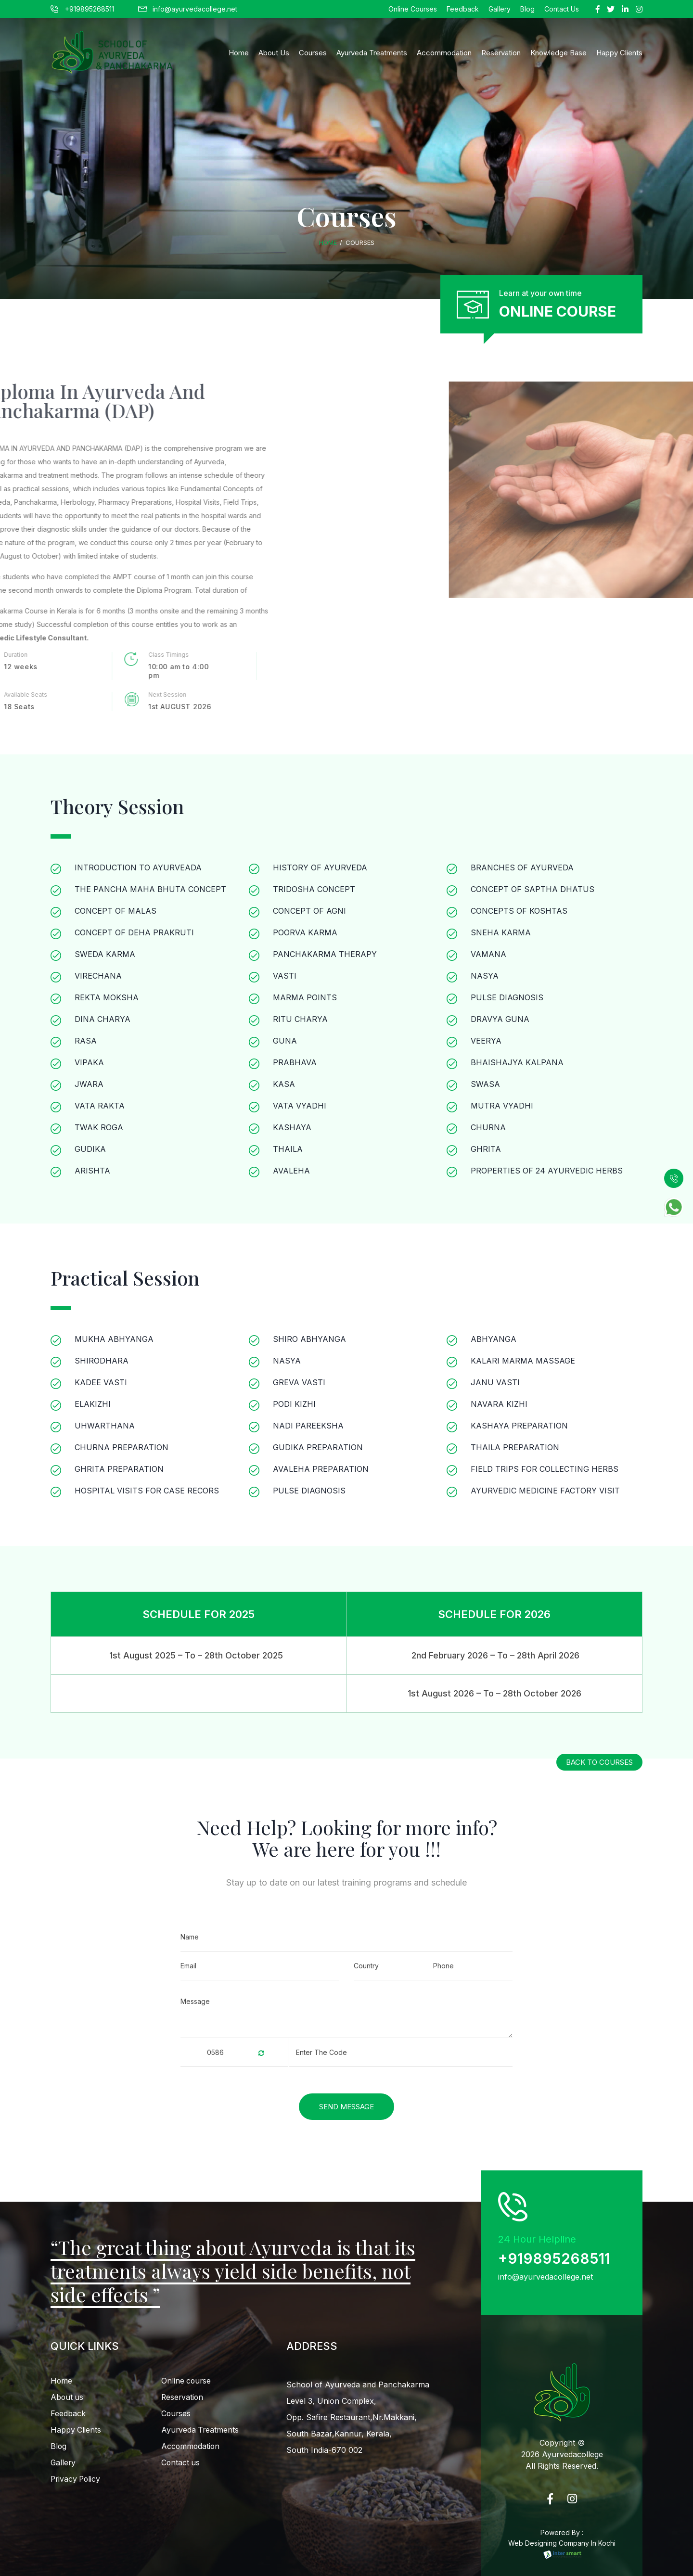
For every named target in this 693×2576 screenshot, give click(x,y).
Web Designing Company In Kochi (562, 2548)
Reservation (501, 52)
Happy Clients (76, 2431)
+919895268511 (82, 9)
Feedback (463, 9)
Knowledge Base (558, 52)
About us (67, 2397)
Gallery (499, 9)
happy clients (619, 52)
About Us (273, 52)
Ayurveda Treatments (371, 52)
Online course (186, 2380)
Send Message (346, 2104)
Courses (313, 52)
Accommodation (444, 52)
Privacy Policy (77, 2482)
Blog (527, 9)
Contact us (181, 2465)
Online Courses (412, 9)
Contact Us (561, 9)
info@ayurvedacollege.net (187, 9)
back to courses (598, 1756)
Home (239, 52)
